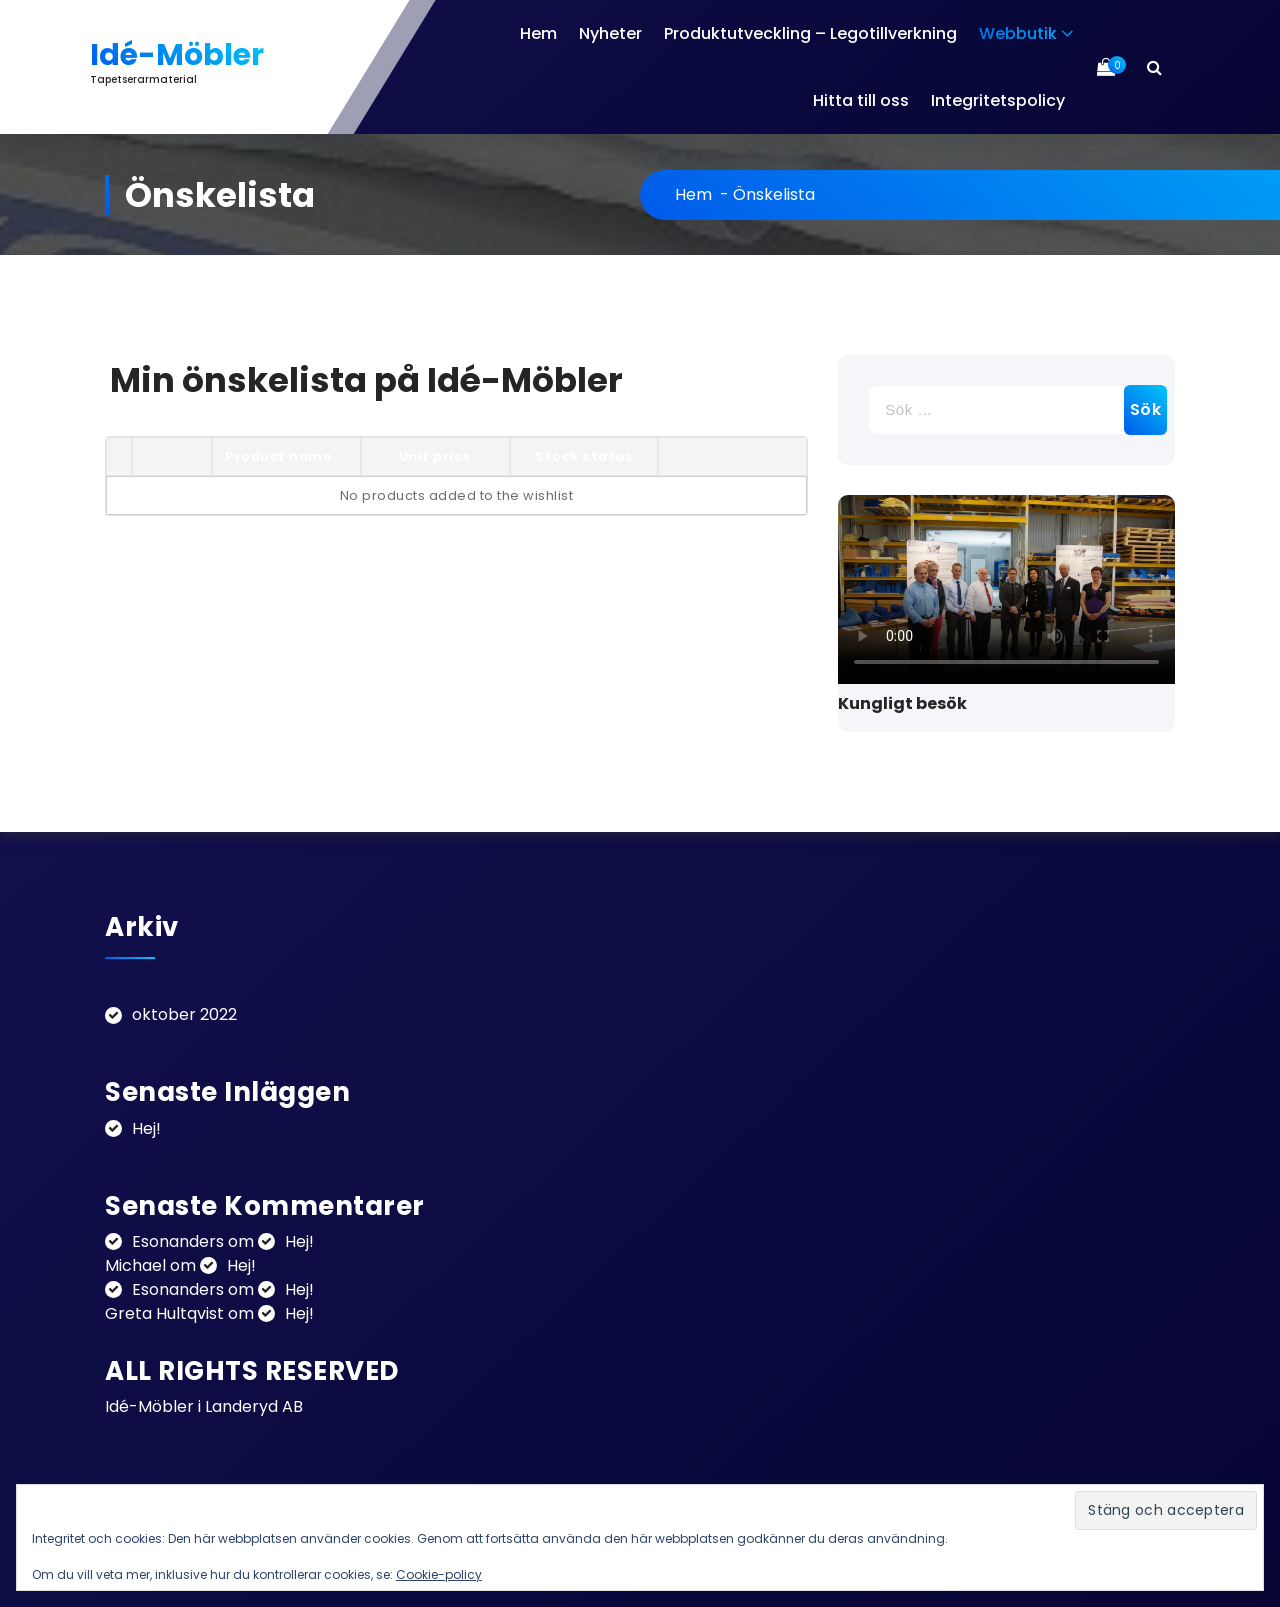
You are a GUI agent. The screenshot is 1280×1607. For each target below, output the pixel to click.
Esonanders (178, 1241)
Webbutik (1018, 33)
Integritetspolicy (998, 100)
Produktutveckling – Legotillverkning (810, 33)
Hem (538, 33)
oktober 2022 (184, 1014)
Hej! (146, 1128)
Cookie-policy (439, 1574)
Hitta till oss (861, 100)
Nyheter (610, 33)
